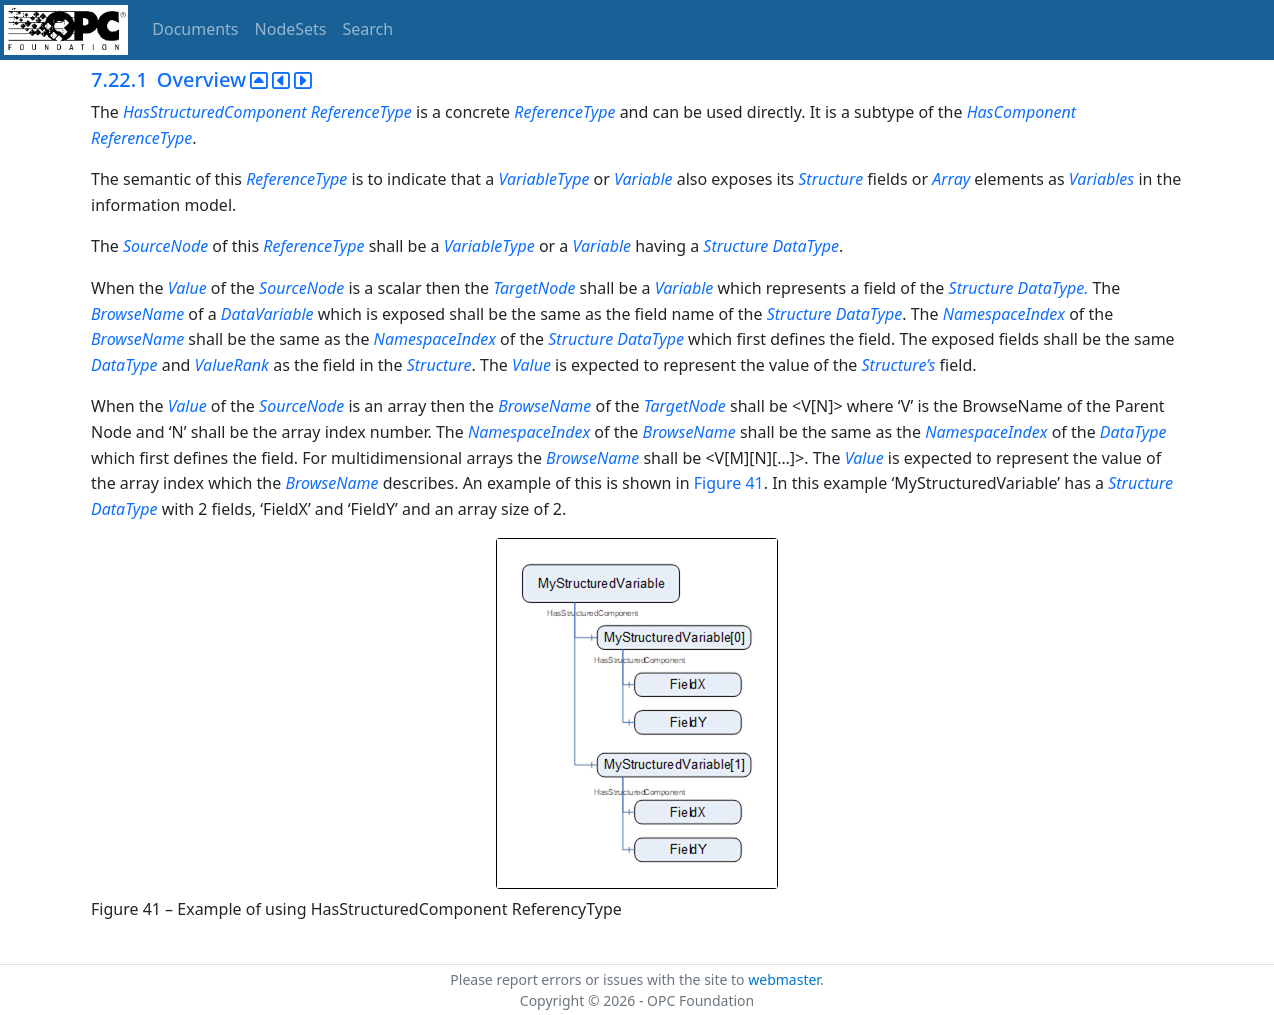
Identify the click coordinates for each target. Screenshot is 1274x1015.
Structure (830, 179)
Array (951, 179)
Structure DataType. (1021, 288)
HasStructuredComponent (215, 112)
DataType (805, 246)
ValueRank (232, 365)
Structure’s (899, 365)
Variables (1101, 179)
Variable (643, 179)
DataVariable (267, 314)
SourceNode (165, 246)
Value (187, 288)
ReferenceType (361, 112)
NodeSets (291, 29)
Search (368, 29)
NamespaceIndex (1004, 314)
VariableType (543, 179)
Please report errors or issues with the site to (599, 979)
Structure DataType (835, 314)
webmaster (784, 979)
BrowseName (137, 314)
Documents (195, 29)
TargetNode (534, 288)
